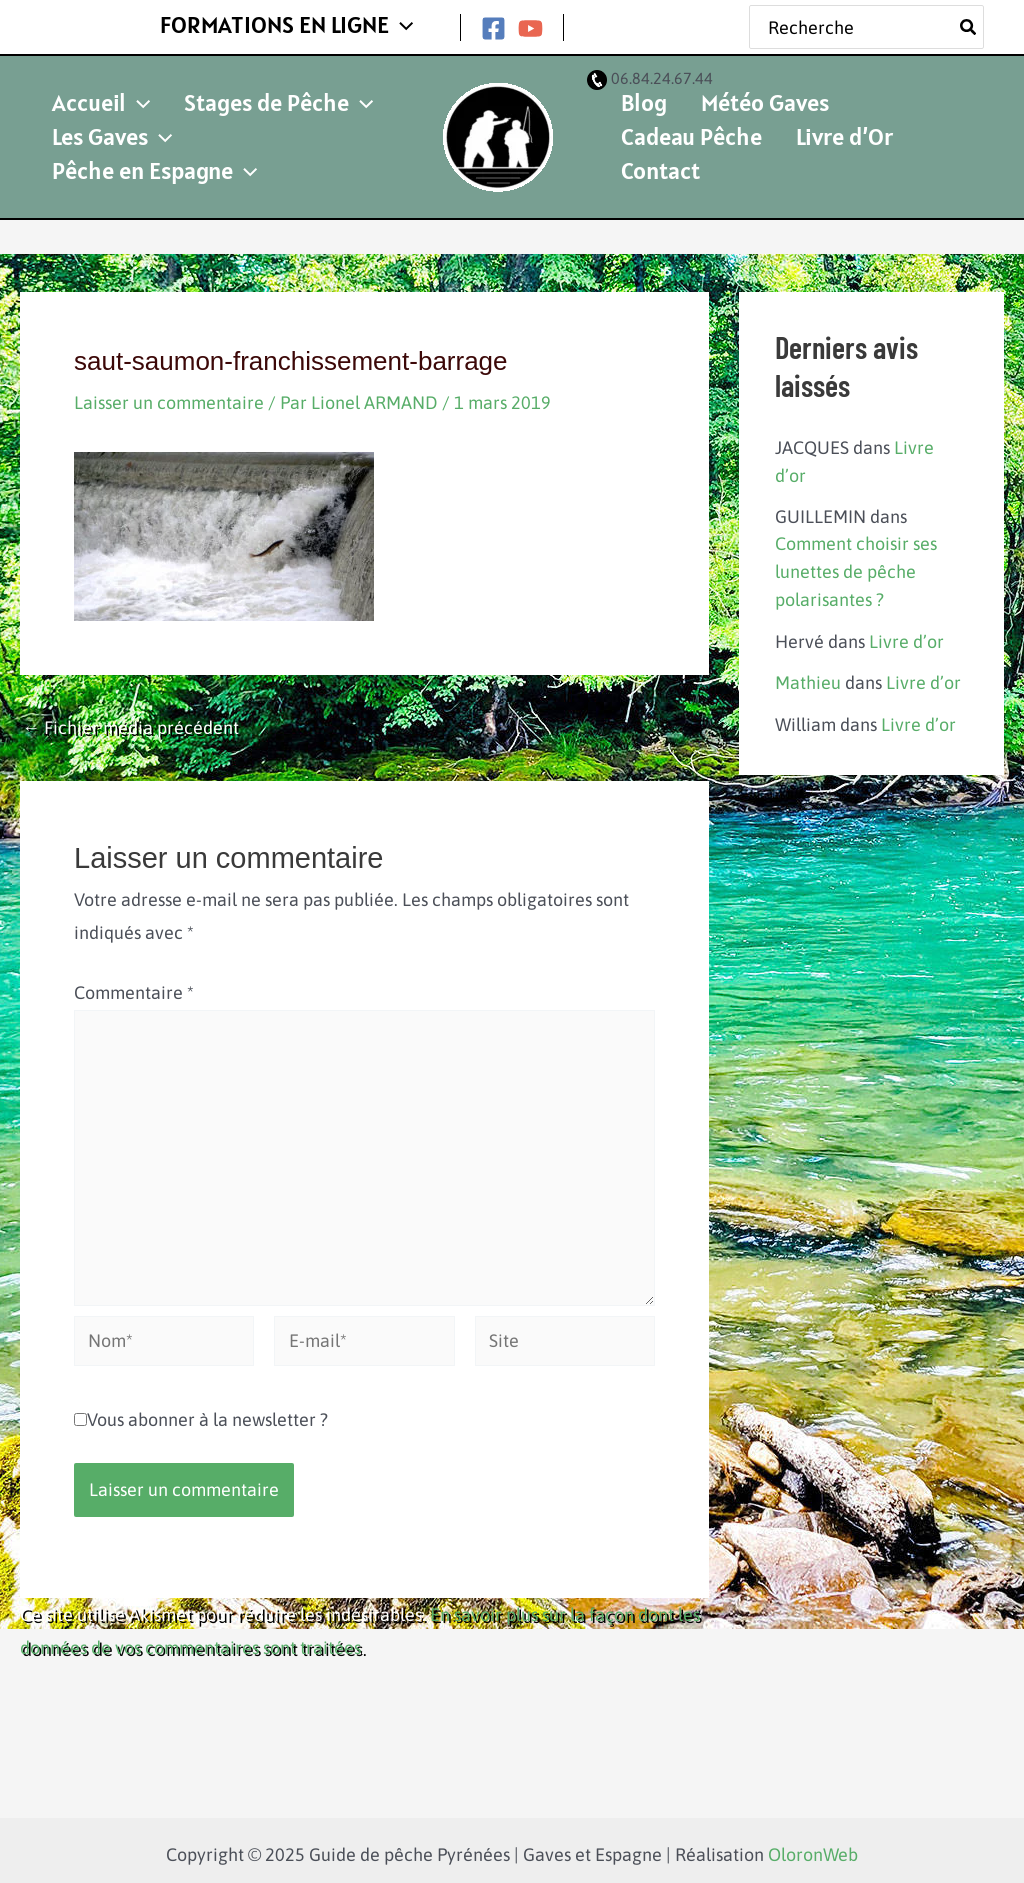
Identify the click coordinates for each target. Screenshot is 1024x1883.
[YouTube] (530, 24)
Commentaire (134, 984)
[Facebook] (493, 24)
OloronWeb (813, 1846)
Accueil (92, 105)
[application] (410, 23)
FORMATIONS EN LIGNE (295, 22)
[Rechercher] (969, 23)
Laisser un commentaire (169, 394)
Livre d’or (906, 628)
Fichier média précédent (130, 720)
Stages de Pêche (251, 105)
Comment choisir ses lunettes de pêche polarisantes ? (856, 560)
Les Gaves (103, 151)
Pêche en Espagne (281, 151)
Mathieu (808, 668)
